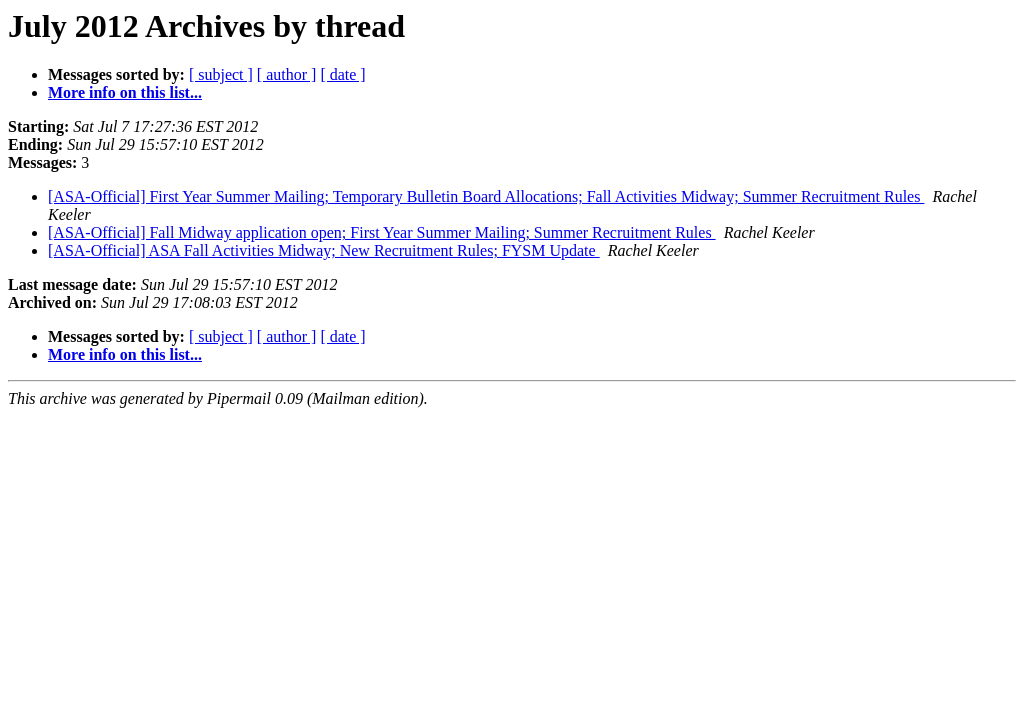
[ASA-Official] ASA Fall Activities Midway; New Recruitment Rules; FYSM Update (324, 250)
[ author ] (287, 74)
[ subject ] (221, 74)
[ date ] (342, 74)
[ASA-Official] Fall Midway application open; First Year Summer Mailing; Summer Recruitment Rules (382, 232)
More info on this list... (125, 92)
